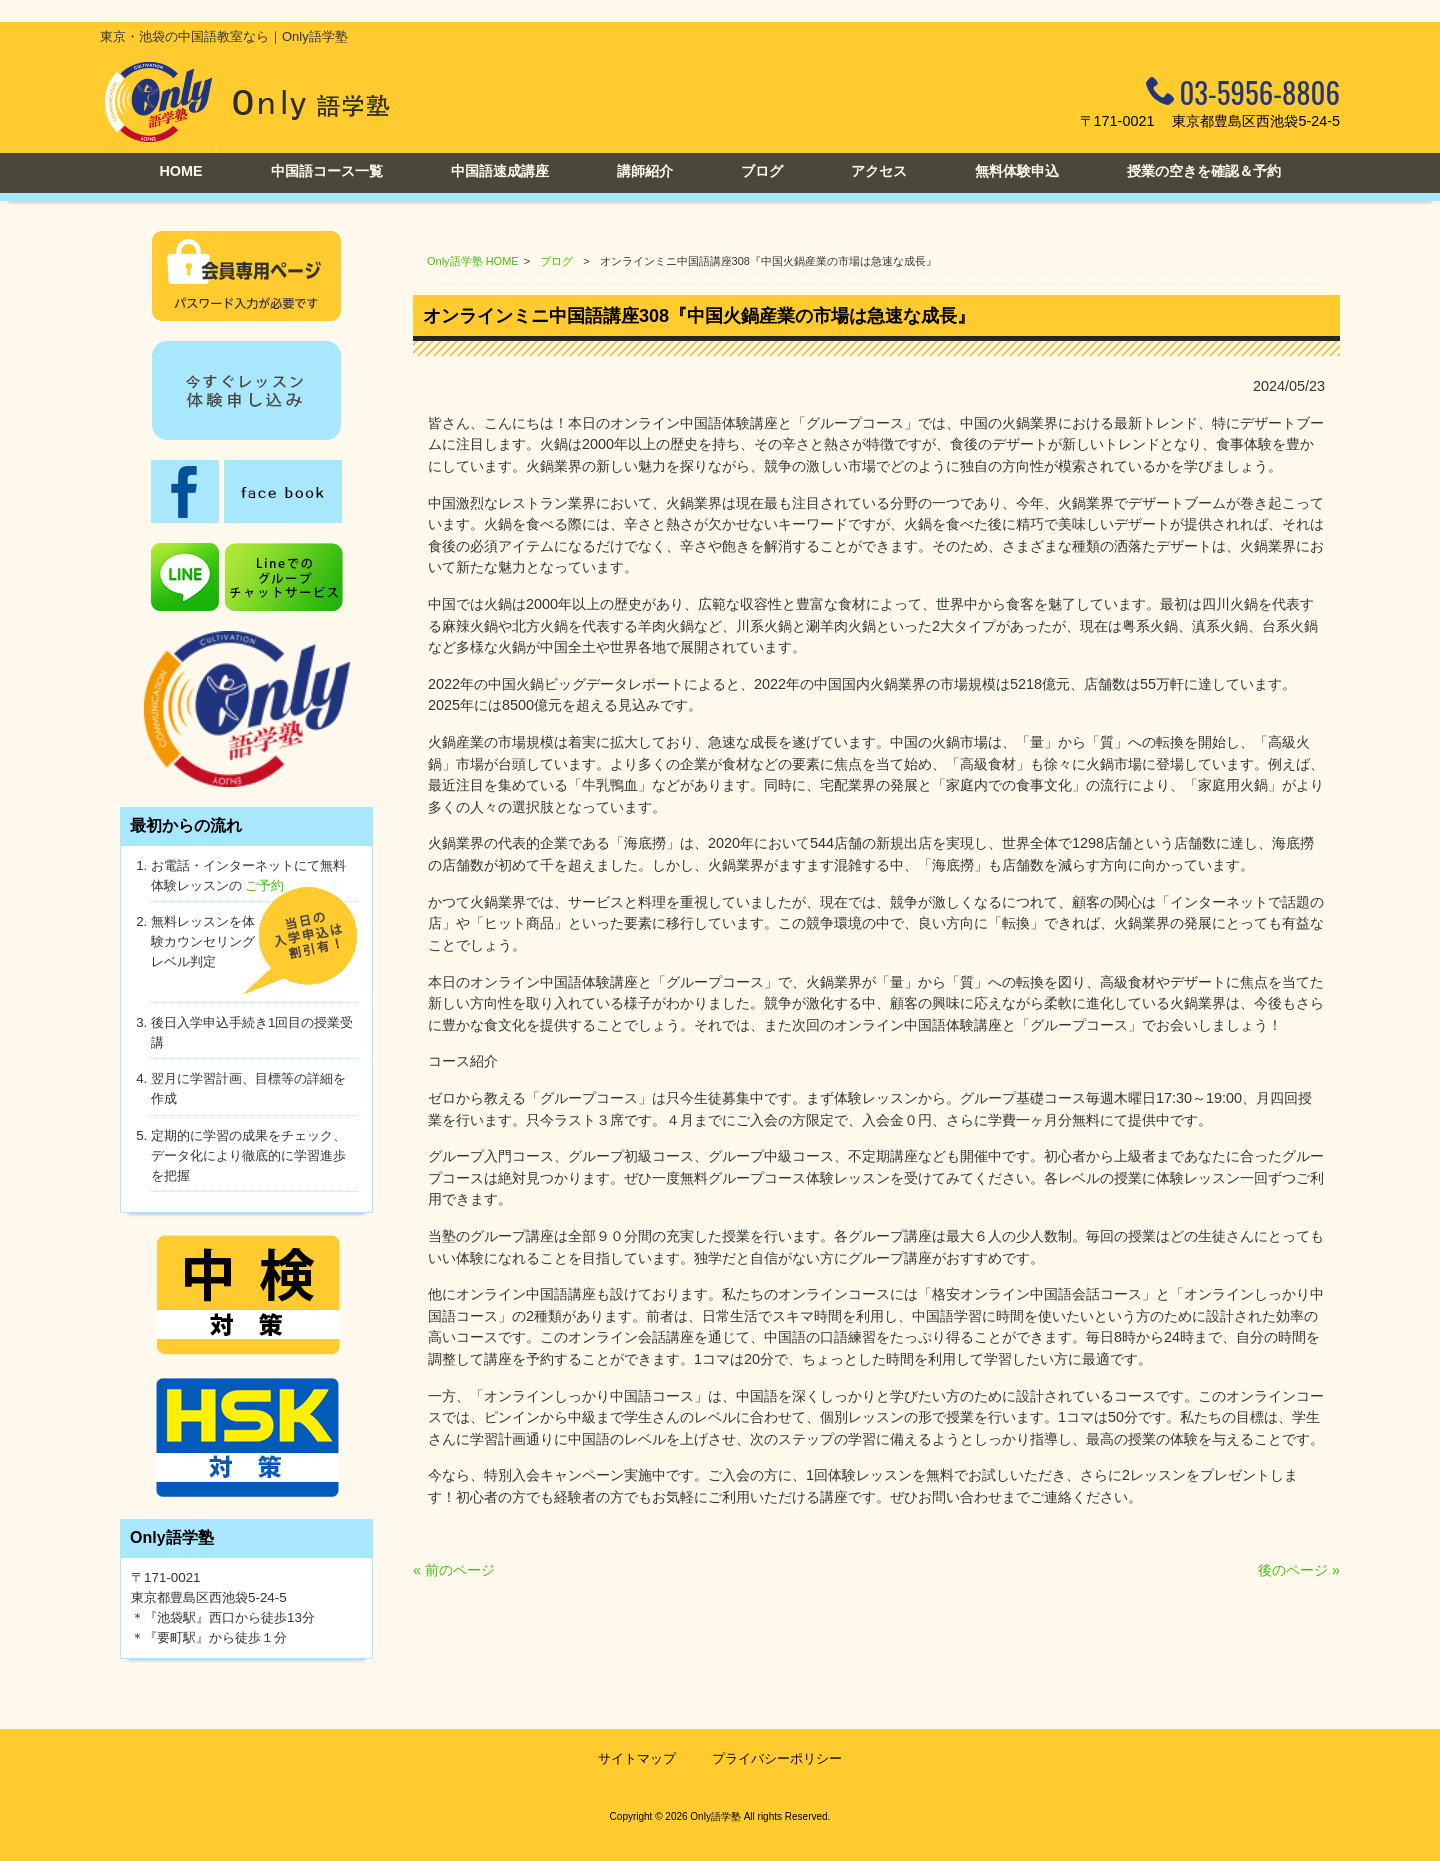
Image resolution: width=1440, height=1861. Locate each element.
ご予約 (264, 885)
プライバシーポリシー (777, 1758)
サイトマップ (637, 1758)
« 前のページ (454, 1570)
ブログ (556, 261)
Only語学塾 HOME (473, 261)
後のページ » (1299, 1570)
